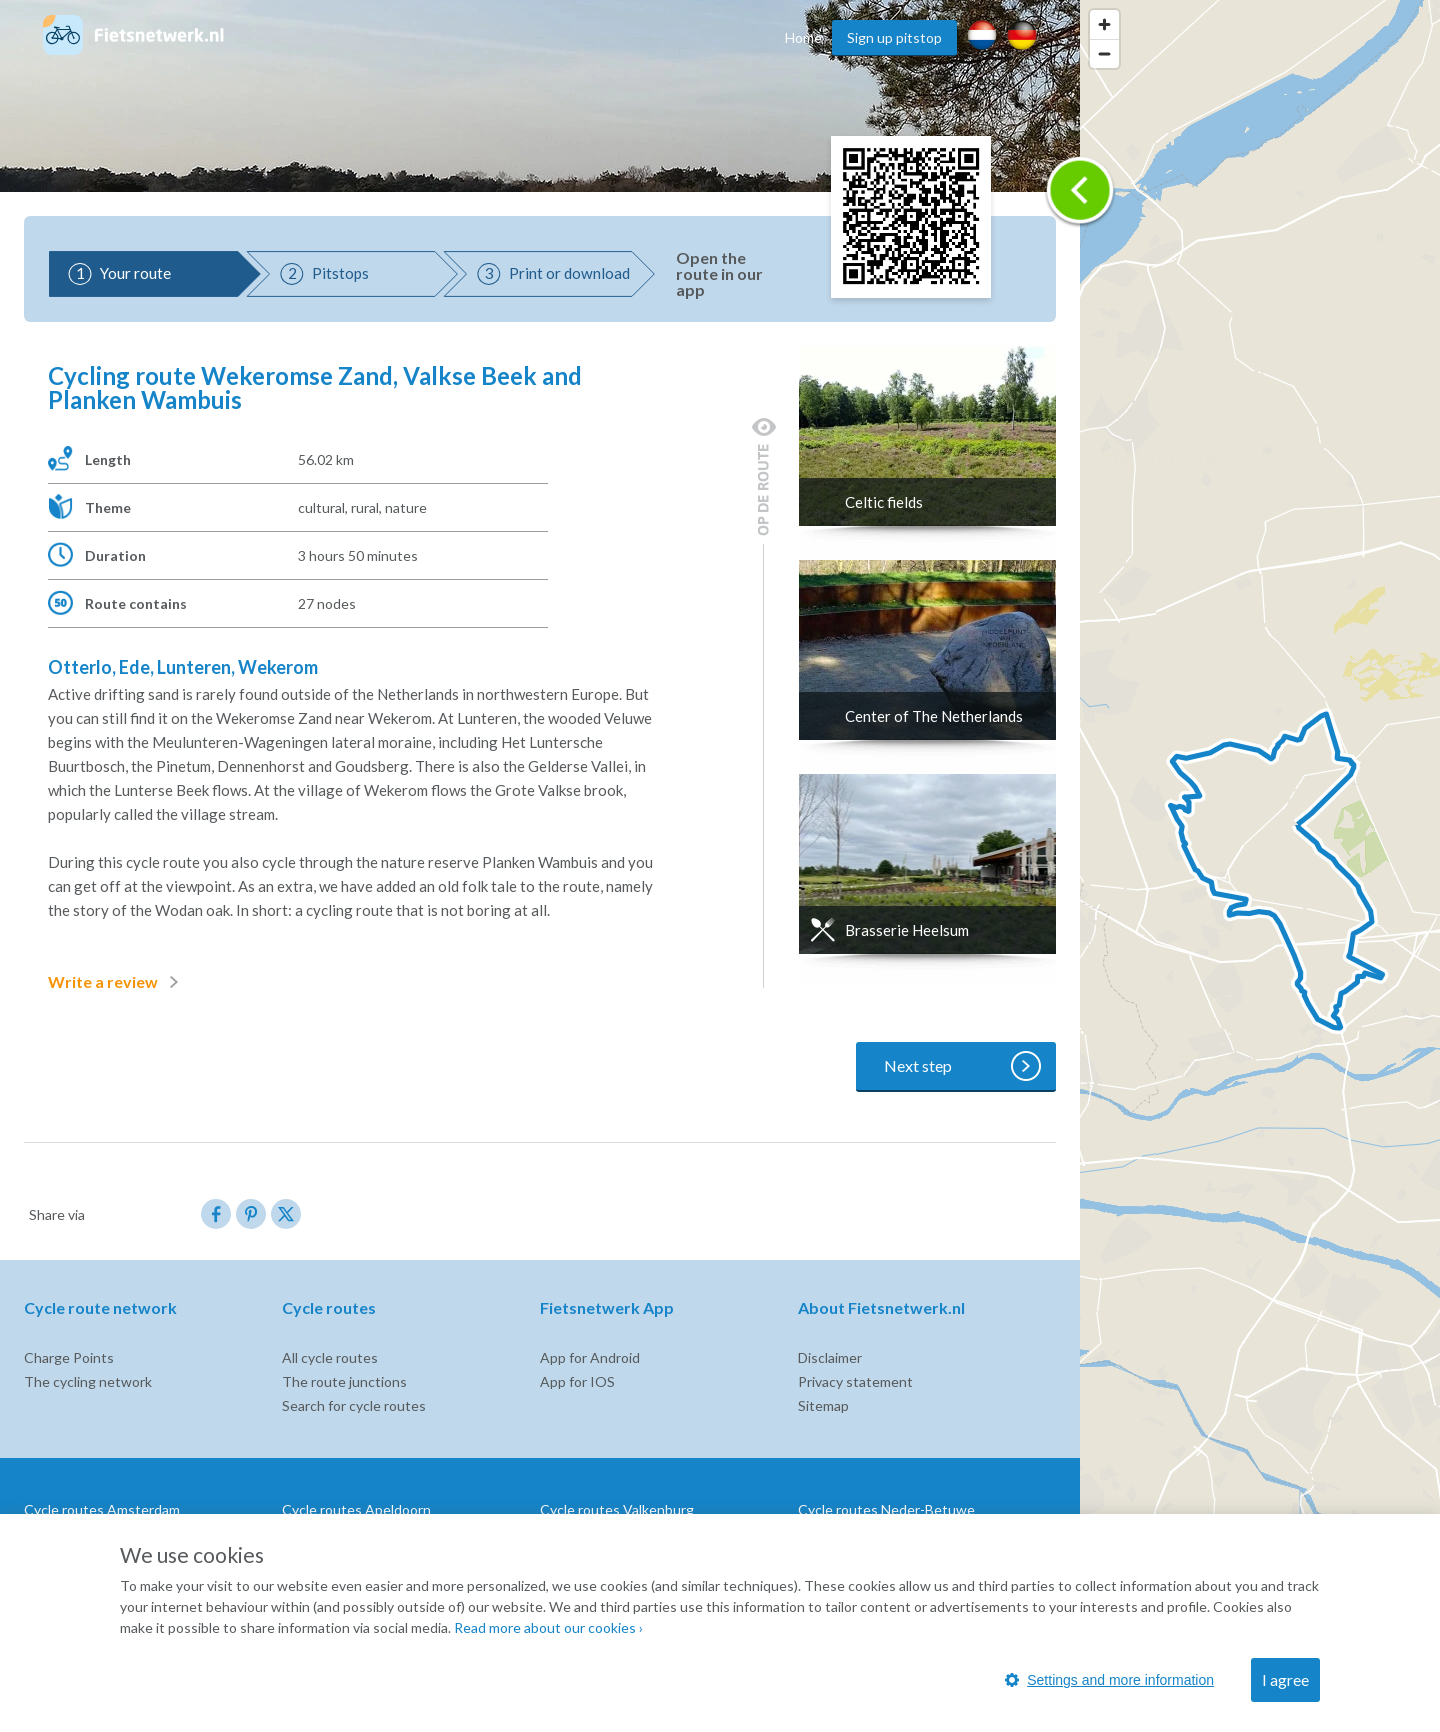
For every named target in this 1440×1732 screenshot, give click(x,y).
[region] (1260, 866)
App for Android (590, 1357)
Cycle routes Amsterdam (102, 1509)
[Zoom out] (1104, 53)
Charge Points (69, 1357)
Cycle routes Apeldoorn (356, 1509)
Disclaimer (830, 1357)
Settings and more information (1109, 1680)
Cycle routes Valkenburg (617, 1509)
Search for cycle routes (354, 1405)
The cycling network (88, 1381)
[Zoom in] (1104, 24)
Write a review (117, 982)
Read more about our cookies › (548, 1627)
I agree (1285, 1679)
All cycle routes (330, 1357)
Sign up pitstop (894, 37)
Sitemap (823, 1405)
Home (803, 37)
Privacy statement (855, 1381)
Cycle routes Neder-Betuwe (886, 1509)
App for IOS (577, 1381)
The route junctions (344, 1381)
